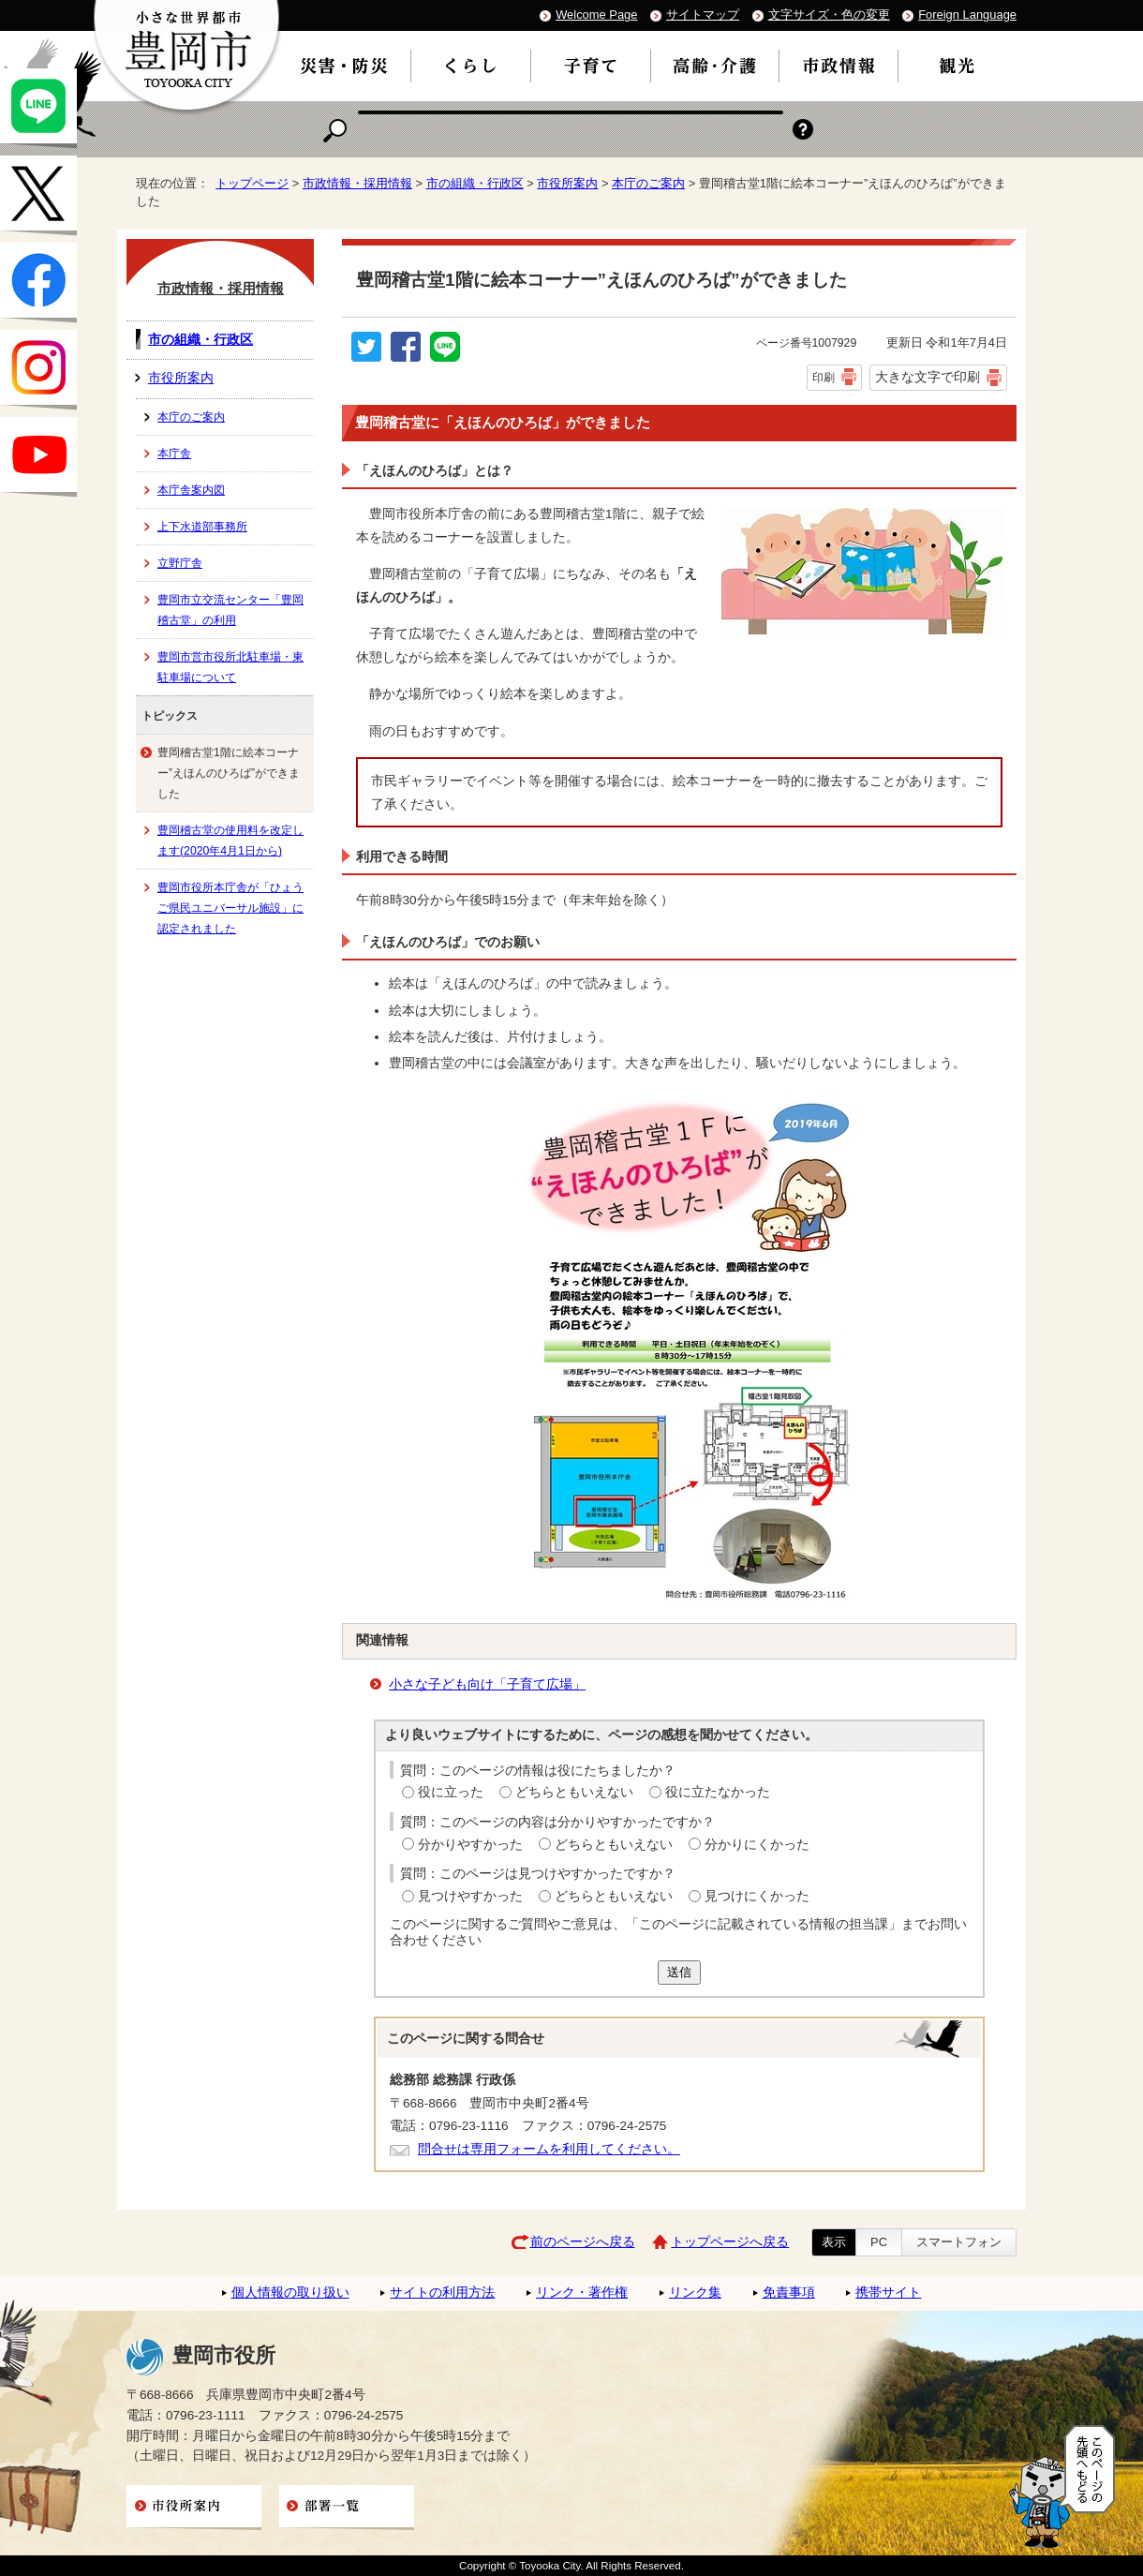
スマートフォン (959, 2242)
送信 (679, 1972)
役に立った (450, 1792)
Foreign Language (967, 14)
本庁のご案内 (648, 183)
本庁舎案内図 (191, 490)
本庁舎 (174, 453)
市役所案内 (567, 183)
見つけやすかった (470, 1896)
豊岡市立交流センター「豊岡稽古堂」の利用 (230, 610)
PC (878, 2242)
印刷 (823, 377)
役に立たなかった (717, 1792)
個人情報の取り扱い (290, 2293)
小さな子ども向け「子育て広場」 (487, 1684)
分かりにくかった (757, 1845)
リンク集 (695, 2293)
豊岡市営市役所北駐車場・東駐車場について (230, 667)
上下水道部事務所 (202, 526)
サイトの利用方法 (442, 2293)
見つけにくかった (757, 1896)
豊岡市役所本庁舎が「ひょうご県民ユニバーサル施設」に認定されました (230, 908)
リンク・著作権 (582, 2293)
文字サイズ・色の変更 (829, 14)
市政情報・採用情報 (357, 183)
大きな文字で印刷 (927, 376)
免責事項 (789, 2293)
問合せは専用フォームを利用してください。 (549, 2149)
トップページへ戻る (730, 2242)
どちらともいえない (574, 1792)
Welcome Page (596, 14)
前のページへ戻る (582, 2242)
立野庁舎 (179, 563)
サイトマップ (702, 14)
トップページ (252, 183)
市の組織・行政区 (475, 183)
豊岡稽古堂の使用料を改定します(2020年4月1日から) (230, 840)
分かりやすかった (470, 1845)
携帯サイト (888, 2293)
